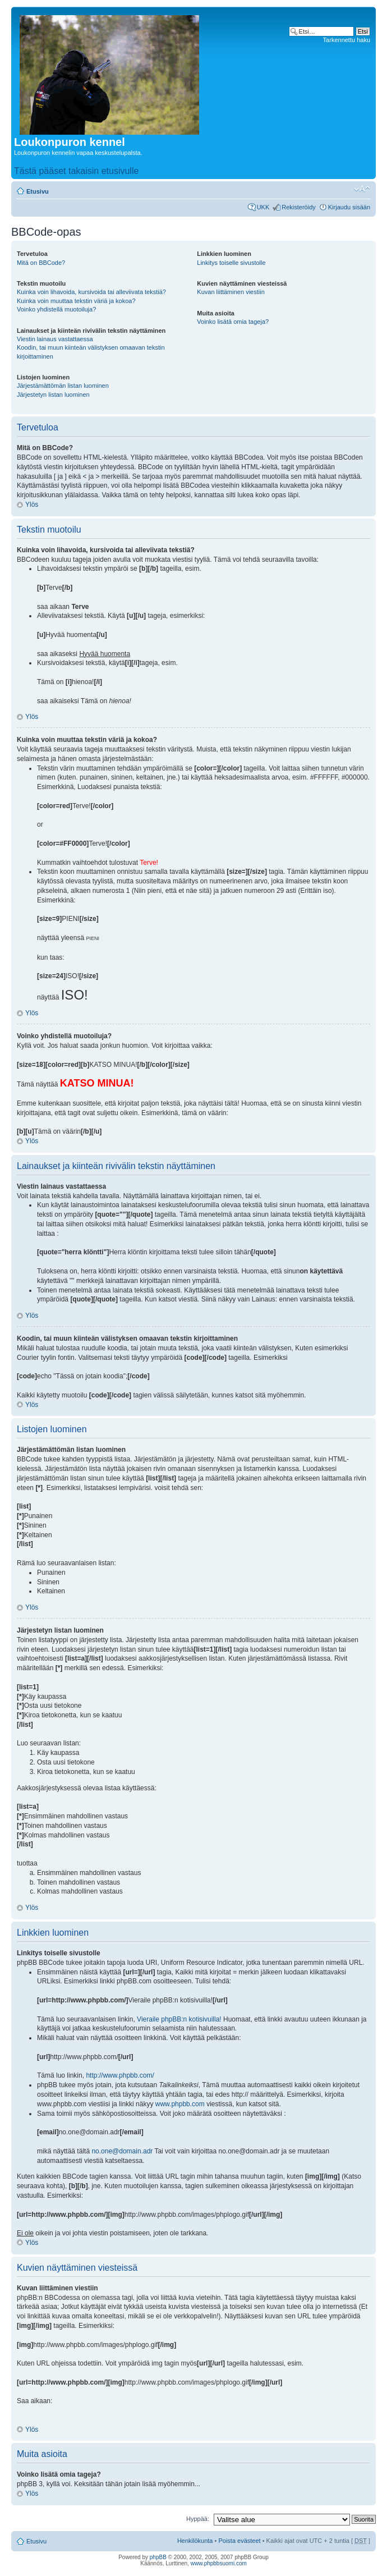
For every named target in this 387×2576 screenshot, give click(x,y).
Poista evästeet (239, 2540)
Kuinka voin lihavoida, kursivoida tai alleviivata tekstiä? (91, 291)
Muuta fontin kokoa (362, 189)
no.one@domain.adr (122, 2151)
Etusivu (37, 191)
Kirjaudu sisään (349, 207)
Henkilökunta (195, 2540)
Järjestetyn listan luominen (53, 394)
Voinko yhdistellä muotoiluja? (56, 309)
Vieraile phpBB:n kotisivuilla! (179, 2019)
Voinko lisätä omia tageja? (233, 321)
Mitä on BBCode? (41, 262)
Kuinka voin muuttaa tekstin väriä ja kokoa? (76, 300)
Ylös (31, 504)
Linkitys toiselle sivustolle (231, 262)
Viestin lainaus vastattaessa (55, 339)
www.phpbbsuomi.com (219, 2563)
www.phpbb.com (180, 2104)
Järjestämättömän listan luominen (63, 385)
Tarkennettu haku (346, 39)
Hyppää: (197, 2518)
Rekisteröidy (299, 207)
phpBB (158, 2557)
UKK (263, 207)
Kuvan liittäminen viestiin (230, 291)
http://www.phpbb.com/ (120, 2075)
